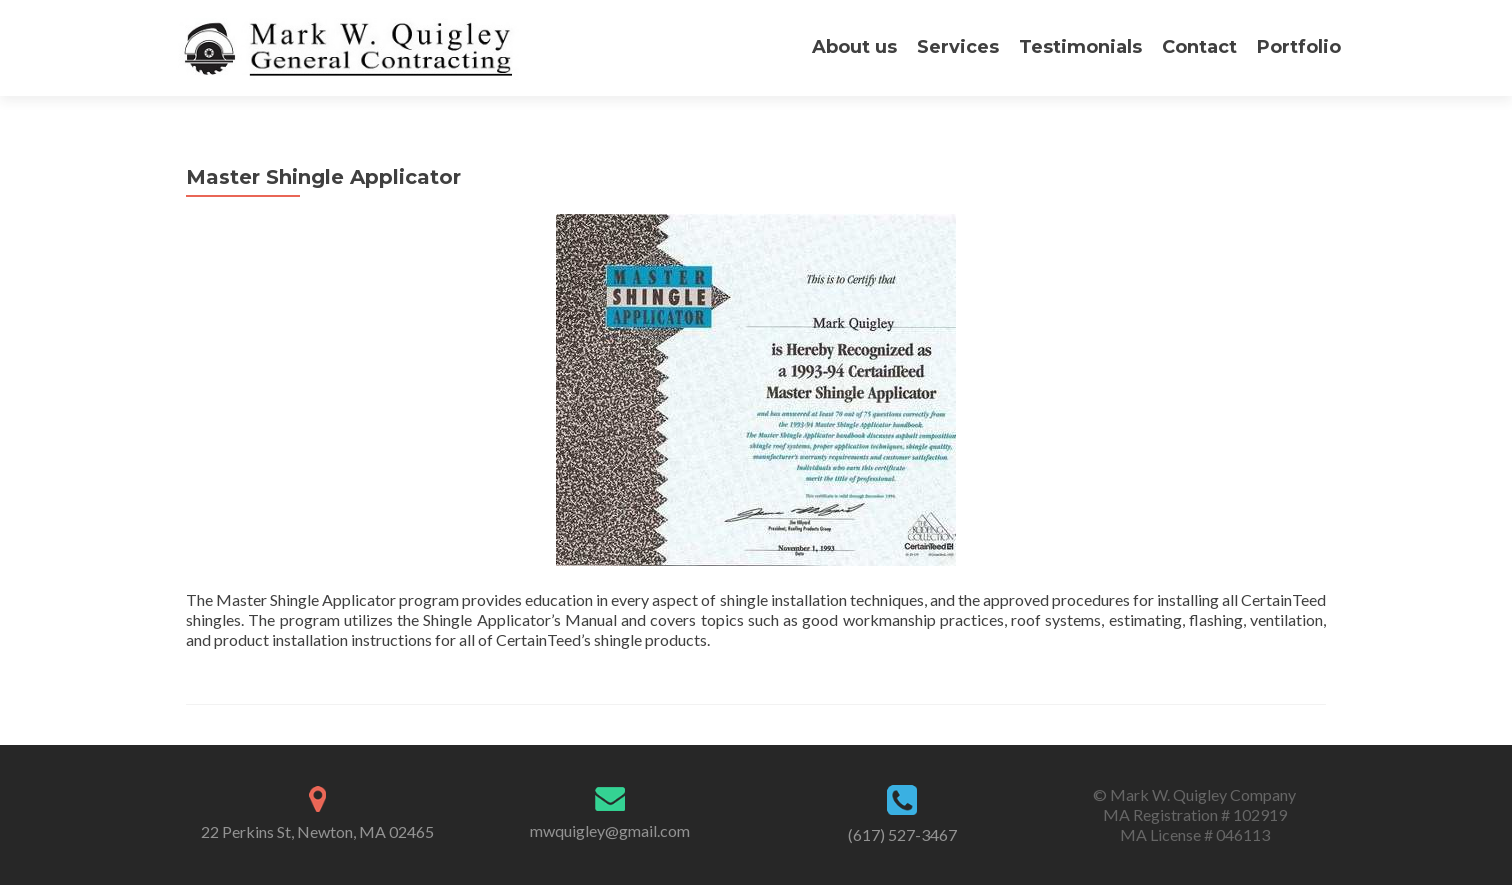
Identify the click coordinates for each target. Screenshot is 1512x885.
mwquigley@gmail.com (610, 830)
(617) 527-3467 (902, 834)
